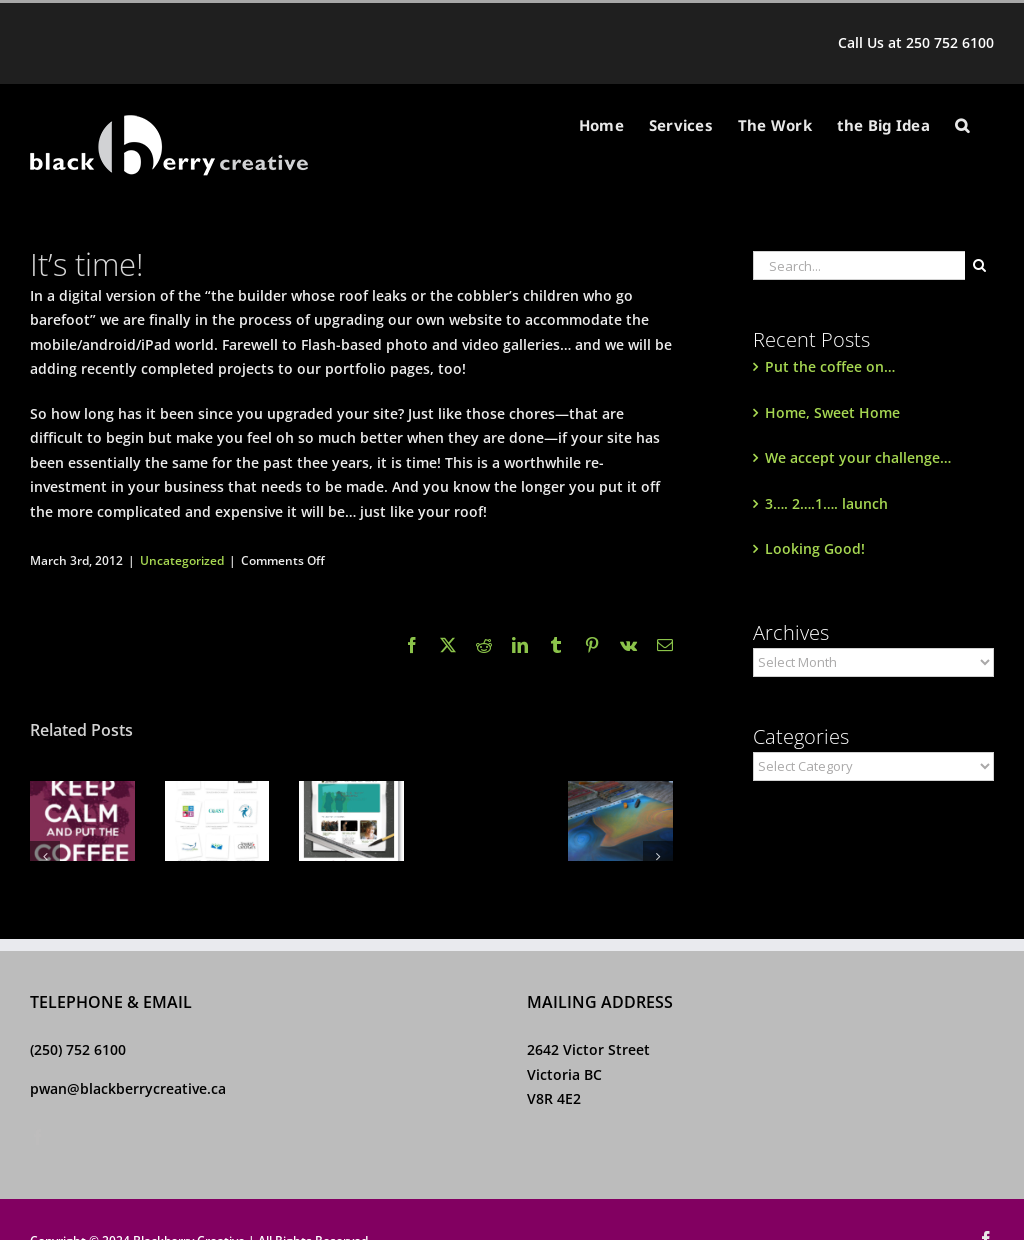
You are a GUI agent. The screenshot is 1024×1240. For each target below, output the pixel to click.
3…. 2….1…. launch (826, 503)
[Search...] (859, 265)
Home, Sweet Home (832, 412)
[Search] (979, 265)
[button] (962, 125)
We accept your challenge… (858, 457)
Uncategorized (182, 560)
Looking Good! (815, 548)
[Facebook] (38, 1137)
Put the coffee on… (830, 366)
